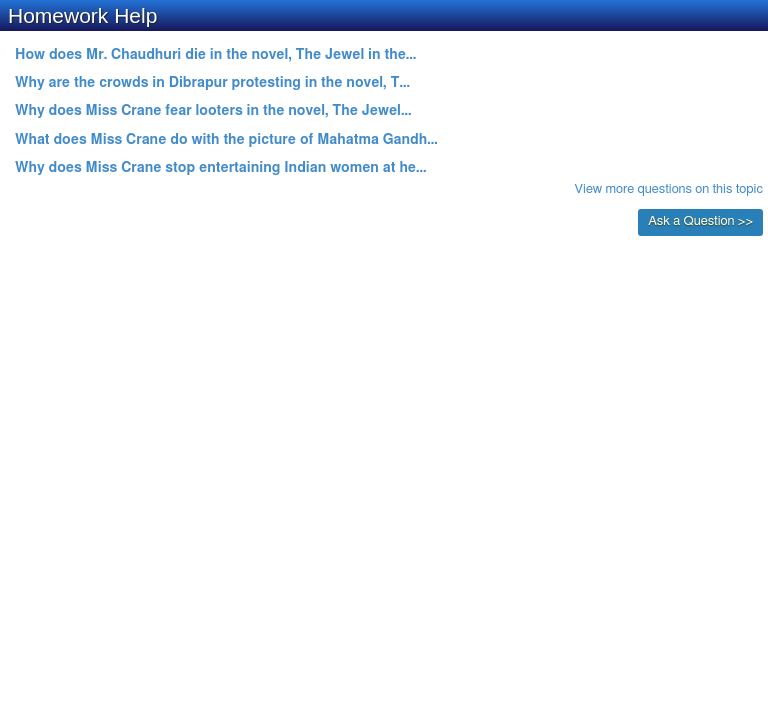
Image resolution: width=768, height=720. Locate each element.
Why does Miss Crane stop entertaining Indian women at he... (221, 168)
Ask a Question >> (700, 221)
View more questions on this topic (669, 189)
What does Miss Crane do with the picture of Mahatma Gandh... (226, 140)
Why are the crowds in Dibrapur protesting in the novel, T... (212, 83)
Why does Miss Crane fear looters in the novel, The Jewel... (213, 111)
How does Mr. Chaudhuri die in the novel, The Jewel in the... (215, 55)
